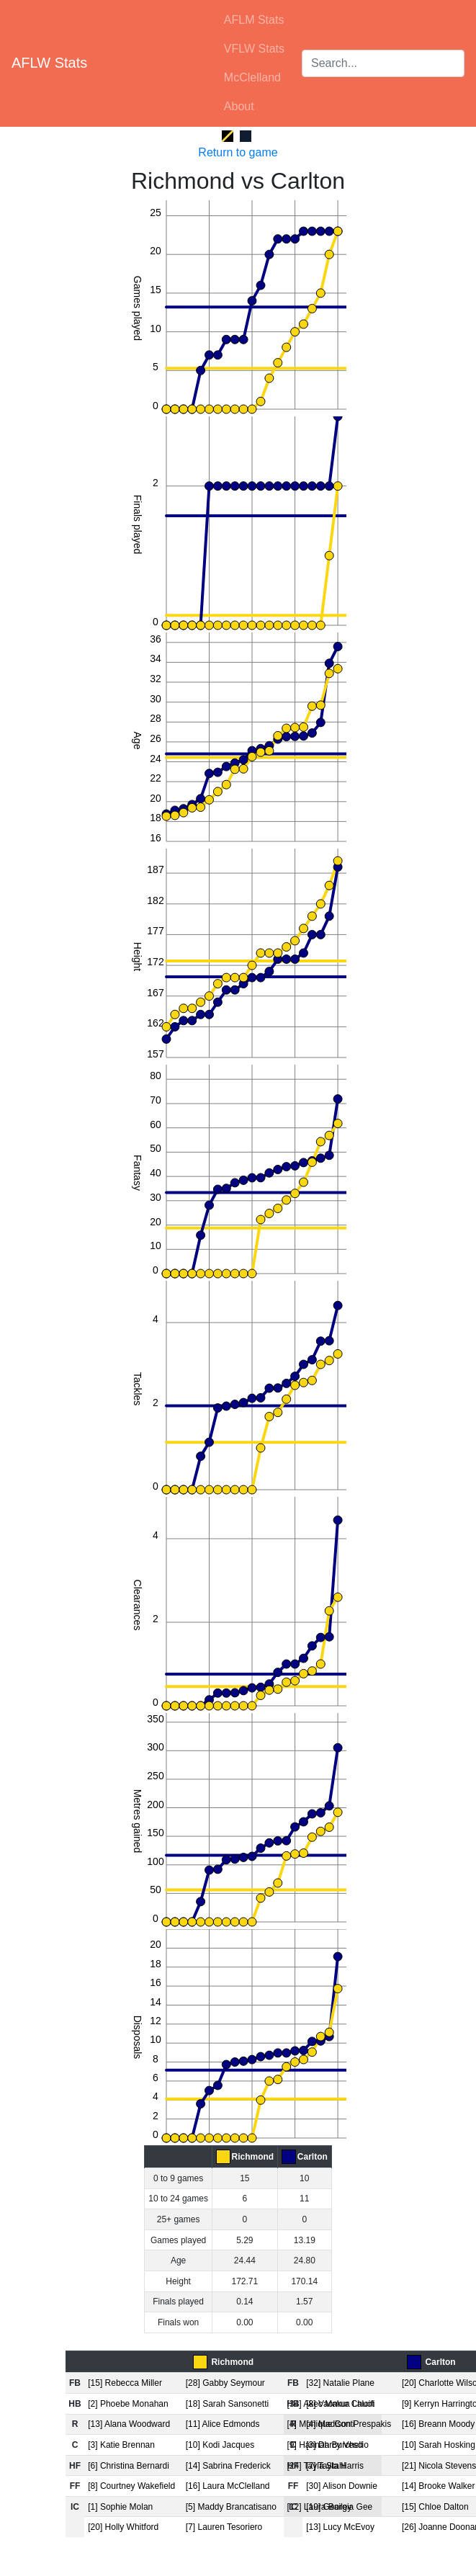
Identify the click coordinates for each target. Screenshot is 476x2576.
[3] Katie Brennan (121, 2445)
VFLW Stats (254, 49)
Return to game (237, 152)
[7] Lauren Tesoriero (224, 2527)
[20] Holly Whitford (123, 2527)
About (239, 106)
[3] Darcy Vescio (337, 2445)
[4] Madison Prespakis (348, 2424)
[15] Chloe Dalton (435, 2507)
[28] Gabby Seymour (225, 2383)
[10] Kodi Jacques (220, 2445)
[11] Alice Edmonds (223, 2424)
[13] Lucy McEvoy (340, 2527)
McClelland (252, 77)
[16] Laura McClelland (228, 2486)
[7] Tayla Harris (335, 2466)
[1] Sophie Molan (120, 2507)
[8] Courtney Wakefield (131, 2486)
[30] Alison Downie (341, 2486)
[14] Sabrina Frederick (228, 2466)
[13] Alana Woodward (129, 2424)
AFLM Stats (254, 20)
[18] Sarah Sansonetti (227, 2404)
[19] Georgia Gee (339, 2507)
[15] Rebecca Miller (125, 2383)
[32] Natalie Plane (340, 2383)
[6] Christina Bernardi (128, 2466)
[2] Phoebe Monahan (128, 2404)
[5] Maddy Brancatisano (231, 2507)
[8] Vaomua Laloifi (340, 2404)
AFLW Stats (49, 63)
